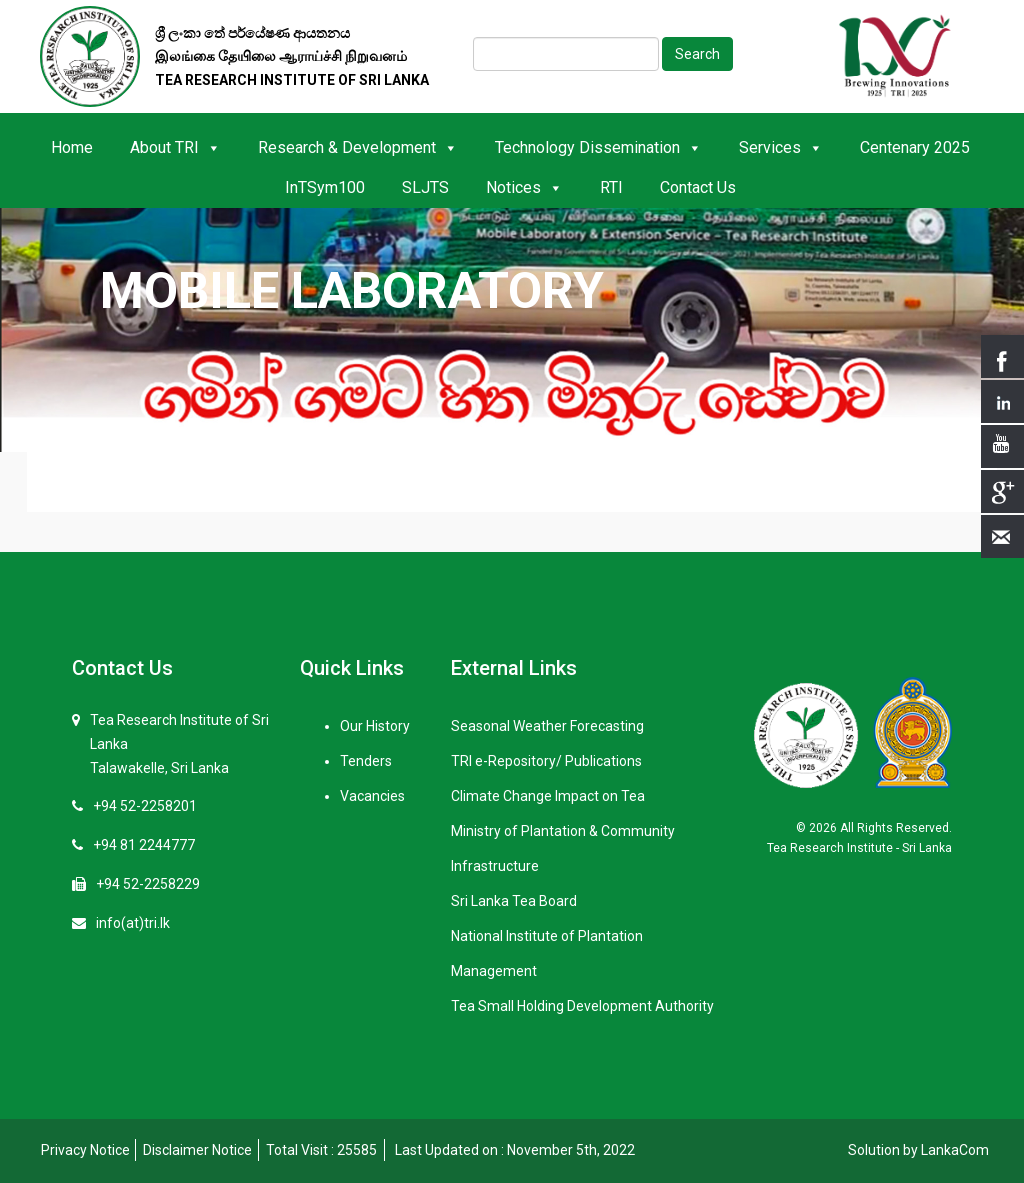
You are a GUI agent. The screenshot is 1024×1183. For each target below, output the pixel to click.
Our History (375, 726)
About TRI (175, 147)
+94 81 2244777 (144, 845)
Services (781, 147)
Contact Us (698, 187)
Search (697, 54)
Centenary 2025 (915, 147)
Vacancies (372, 796)
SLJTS (425, 187)
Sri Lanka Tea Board (514, 901)
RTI (611, 187)
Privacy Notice (85, 1150)
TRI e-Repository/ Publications (546, 761)
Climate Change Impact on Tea (548, 796)
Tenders (366, 761)
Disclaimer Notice (197, 1150)
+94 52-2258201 (145, 806)
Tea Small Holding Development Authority (582, 1006)
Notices (524, 187)
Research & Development (358, 147)
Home (72, 147)
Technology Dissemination (598, 147)
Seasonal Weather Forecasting (547, 726)
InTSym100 (325, 187)
